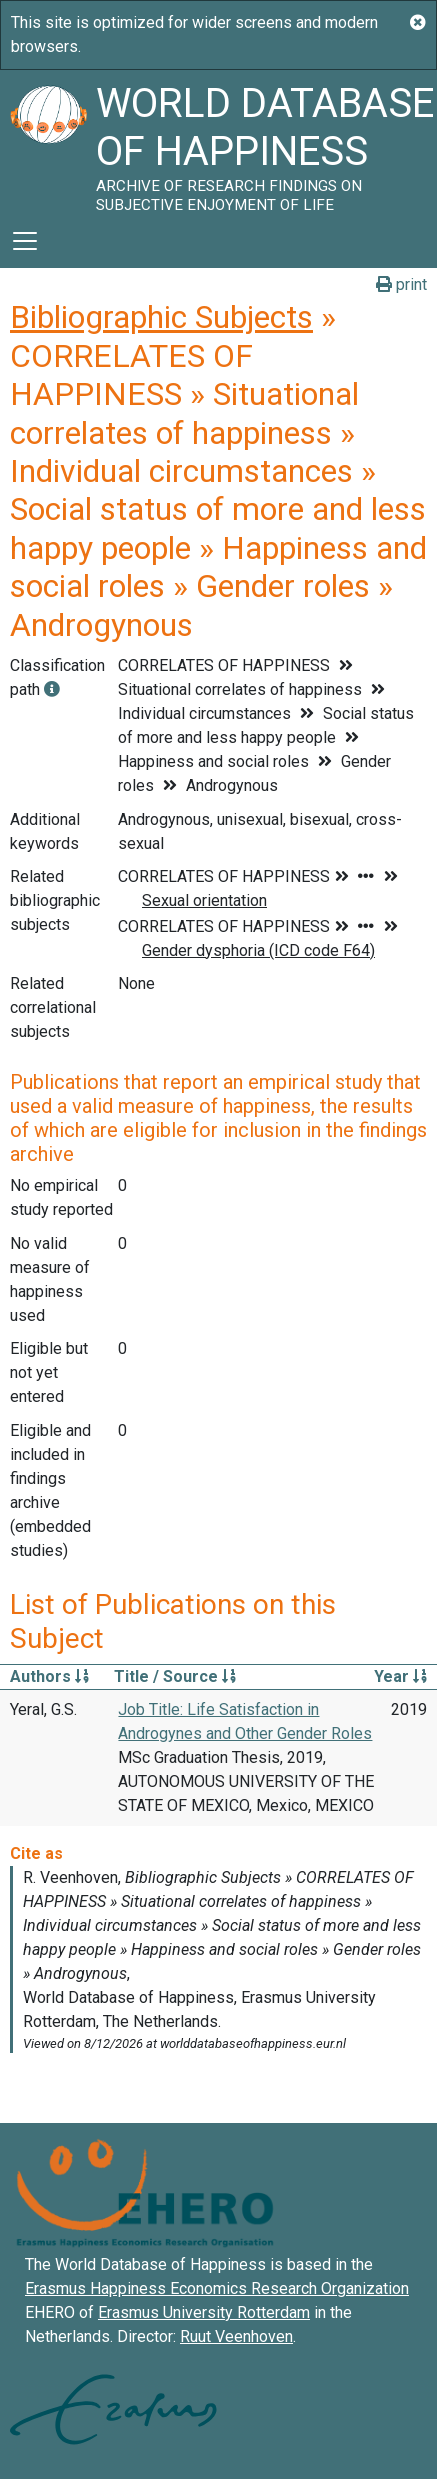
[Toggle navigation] (25, 241)
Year (400, 1676)
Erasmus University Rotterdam (204, 2312)
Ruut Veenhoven (236, 2336)
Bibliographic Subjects (161, 317)
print (401, 284)
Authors (49, 1676)
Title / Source (175, 1676)
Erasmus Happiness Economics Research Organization (217, 2288)
